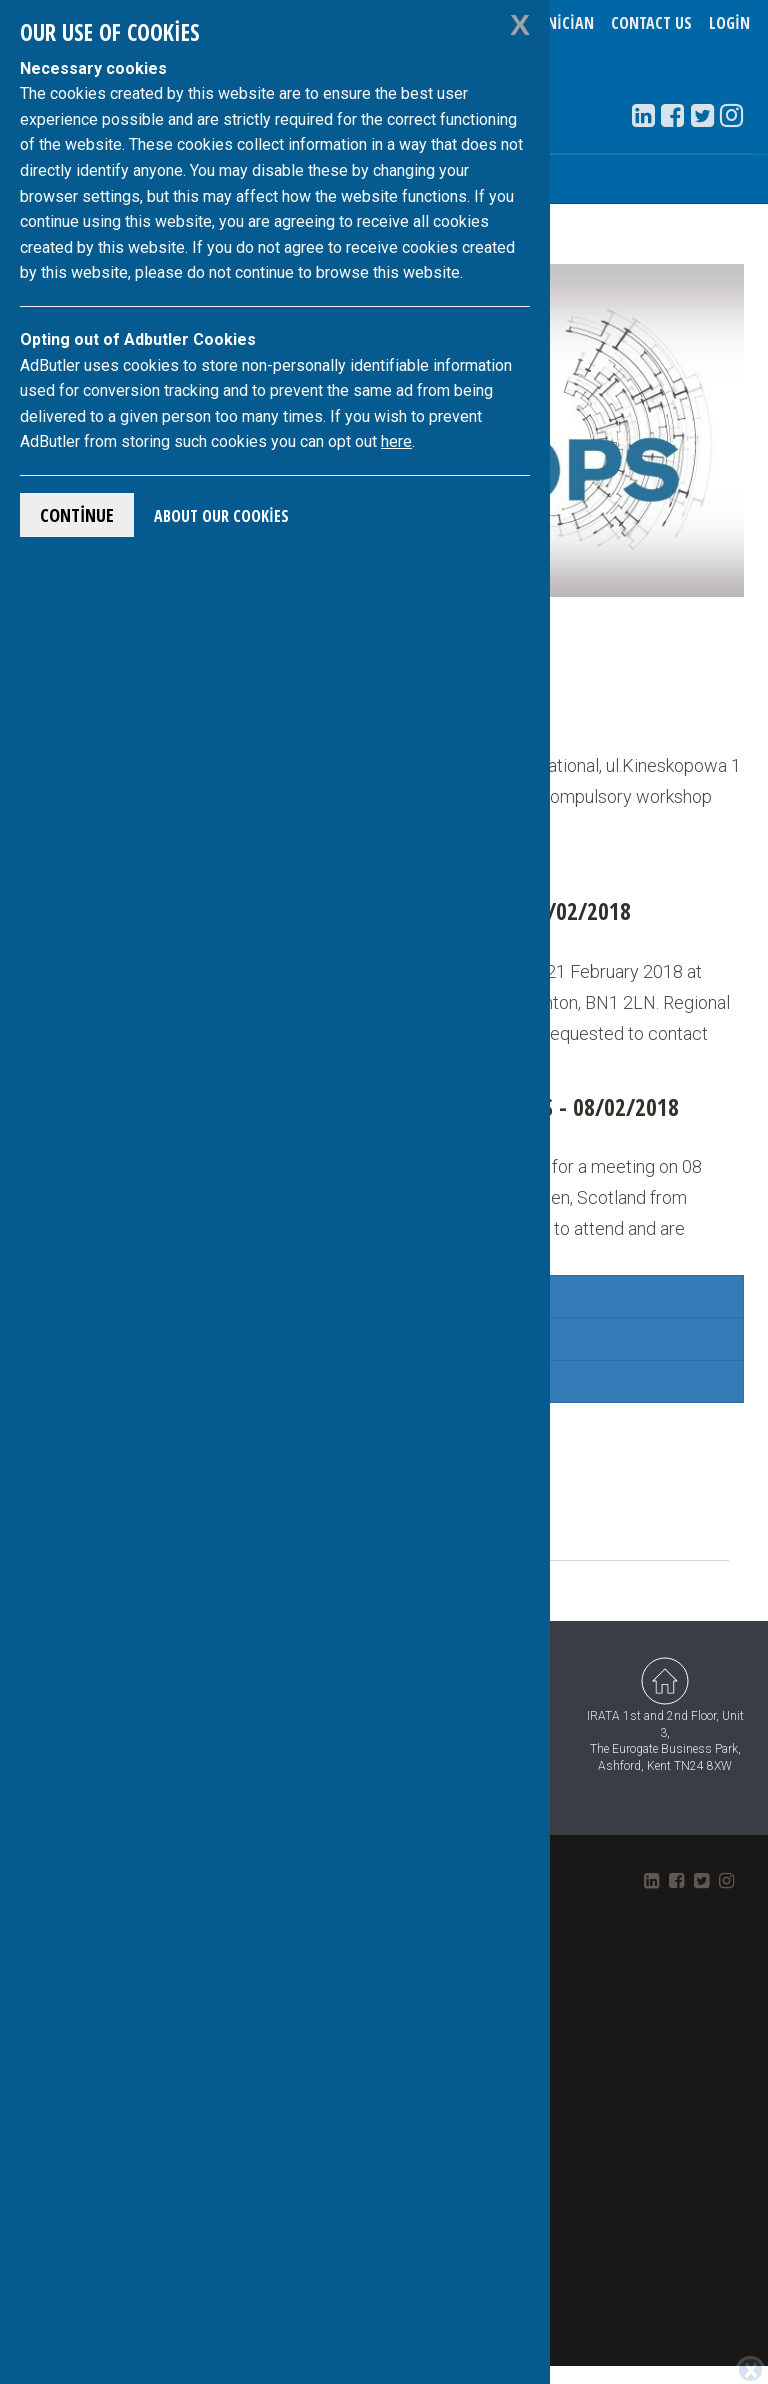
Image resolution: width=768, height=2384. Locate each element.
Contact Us (651, 23)
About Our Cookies (221, 516)
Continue (77, 515)
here (396, 441)
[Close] (750, 2370)
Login (729, 23)
